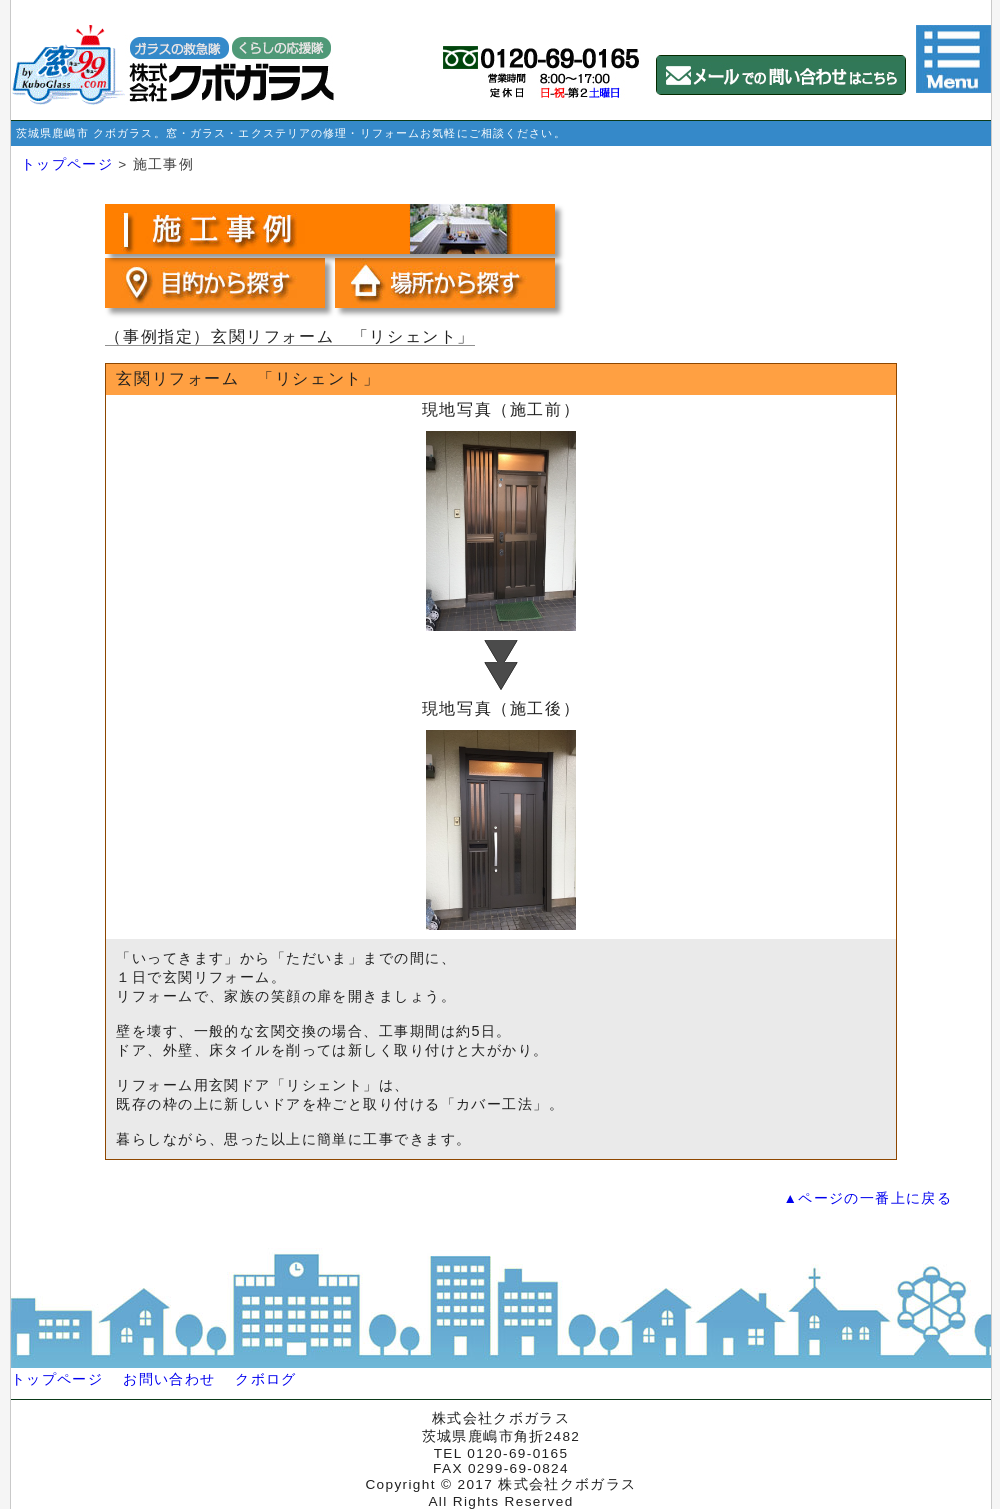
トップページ (67, 164)
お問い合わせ (169, 1379)
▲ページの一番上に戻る (868, 1198)
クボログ (265, 1379)
